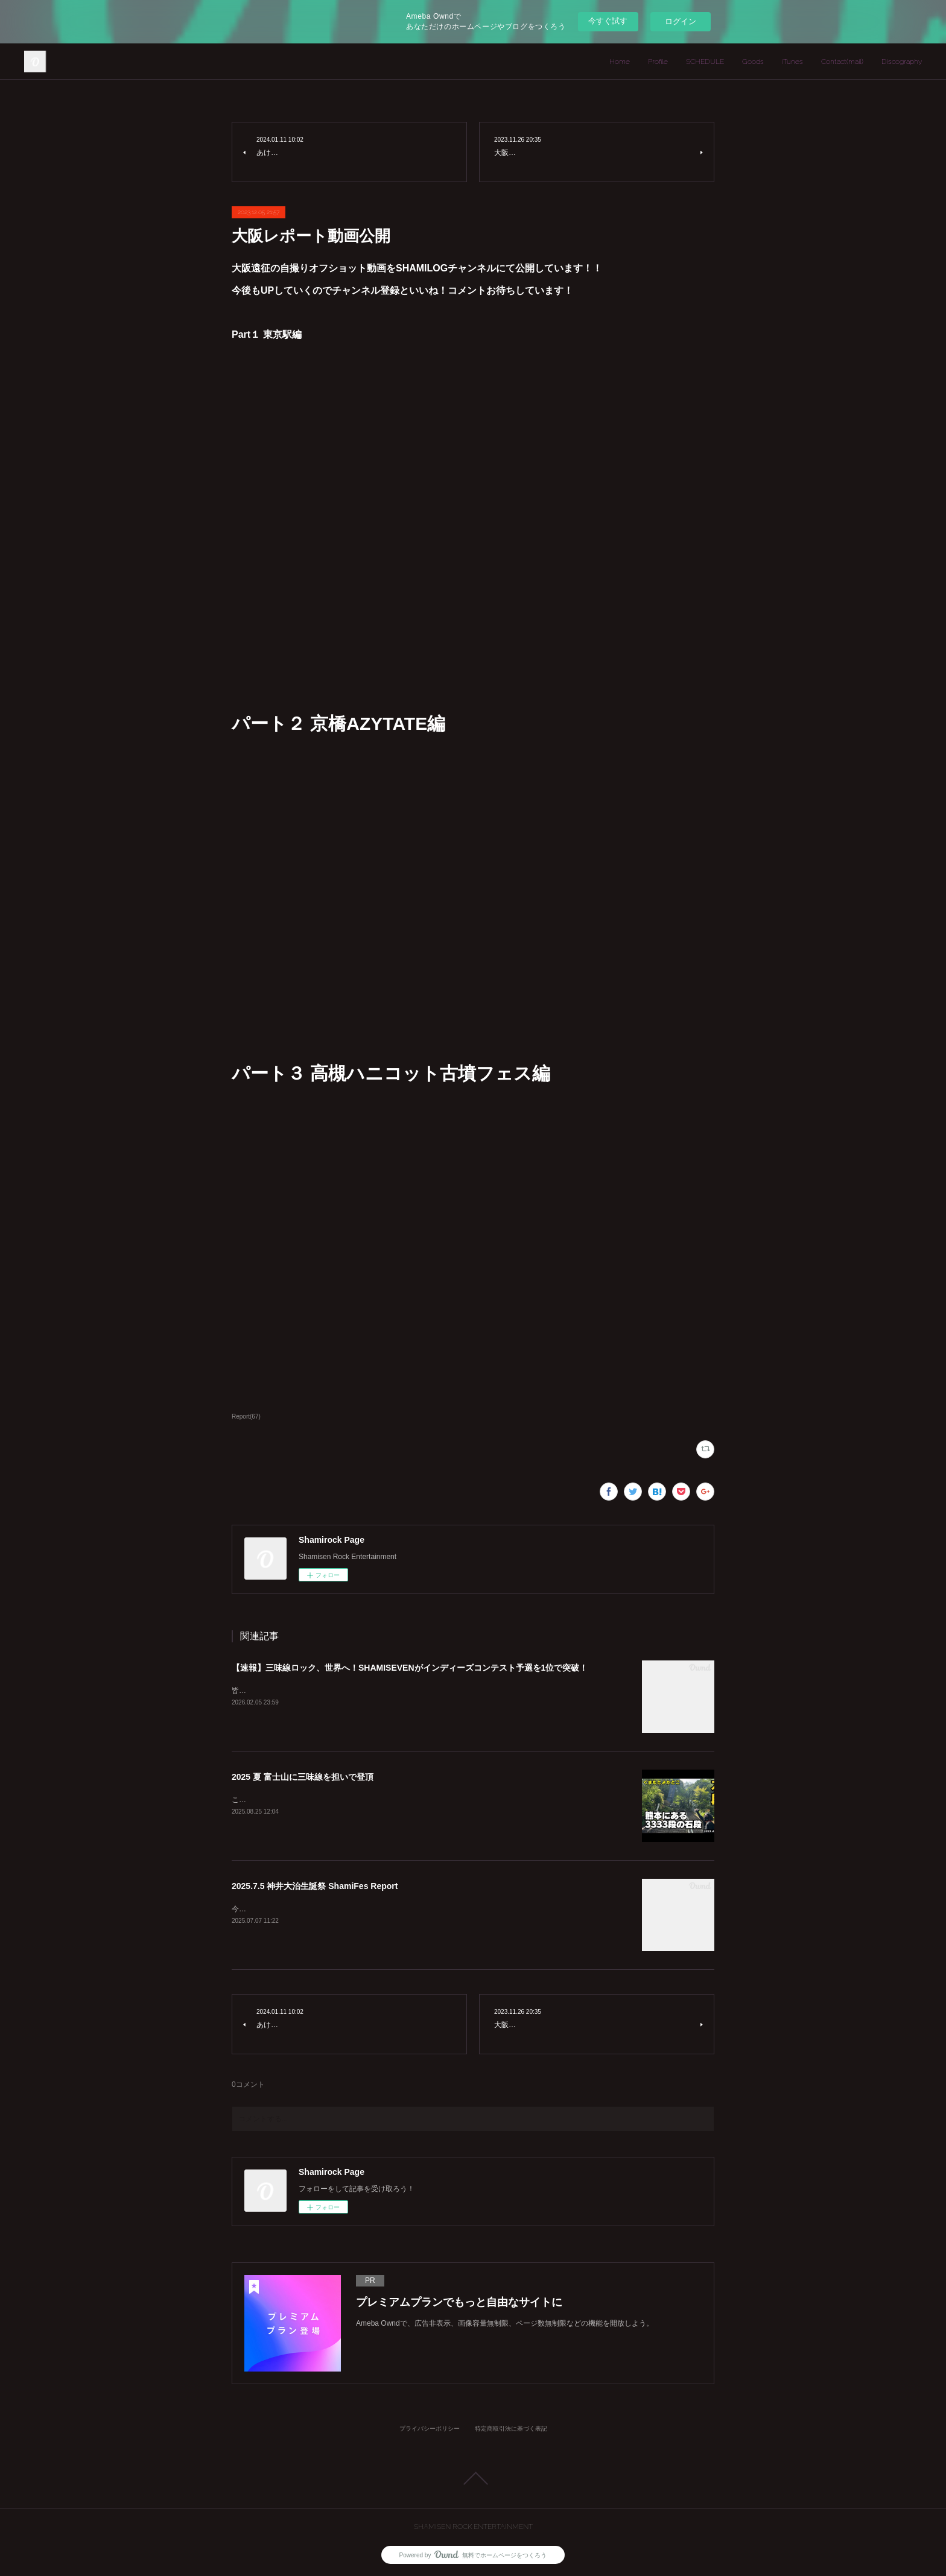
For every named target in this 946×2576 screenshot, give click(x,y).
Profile (658, 61)
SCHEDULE (705, 61)
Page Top (473, 2478)
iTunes (792, 61)
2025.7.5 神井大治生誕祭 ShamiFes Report (315, 1886)
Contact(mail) (842, 61)
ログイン (680, 21)
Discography (901, 61)
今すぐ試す (607, 20)
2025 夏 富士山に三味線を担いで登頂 (302, 1777)
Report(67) (246, 1416)
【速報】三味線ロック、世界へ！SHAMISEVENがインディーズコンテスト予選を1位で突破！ (410, 1668)
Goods (753, 61)
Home (619, 61)
